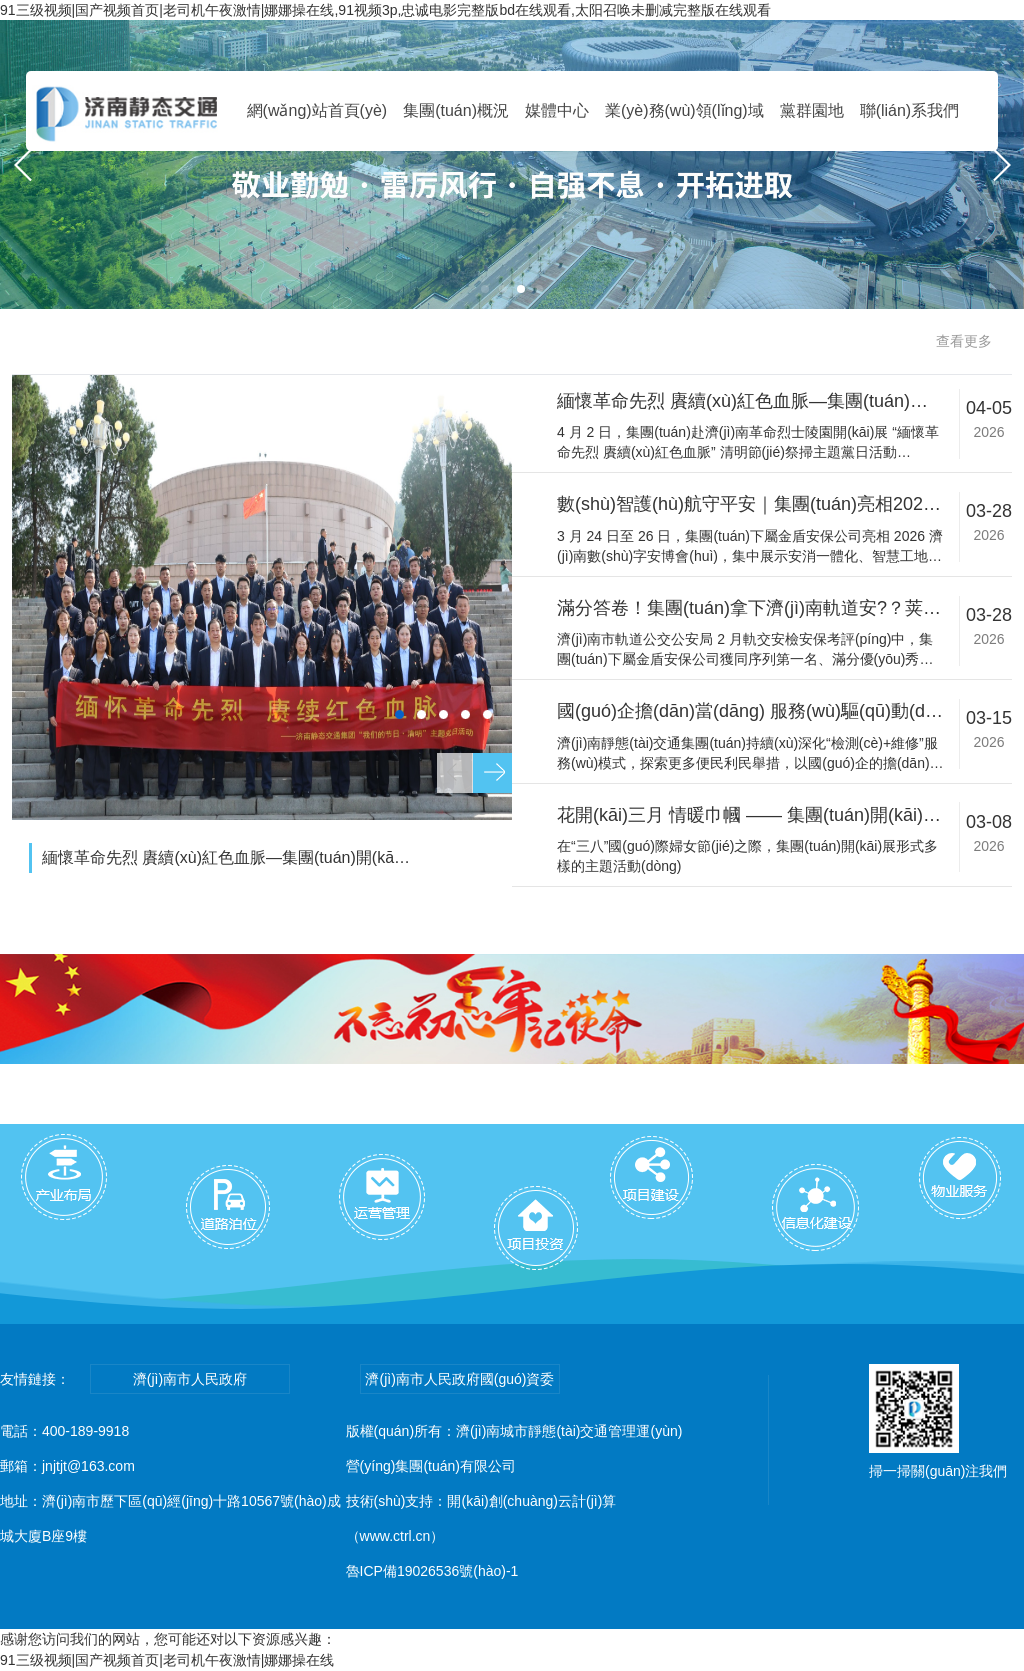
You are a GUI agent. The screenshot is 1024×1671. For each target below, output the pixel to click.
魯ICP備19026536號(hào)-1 (432, 1571)
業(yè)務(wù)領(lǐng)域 (684, 110)
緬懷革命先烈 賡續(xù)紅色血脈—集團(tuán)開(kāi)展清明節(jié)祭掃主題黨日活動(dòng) (227, 857)
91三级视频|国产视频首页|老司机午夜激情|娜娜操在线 (167, 1660)
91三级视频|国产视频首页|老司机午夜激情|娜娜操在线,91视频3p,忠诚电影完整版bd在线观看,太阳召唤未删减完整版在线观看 (385, 10)
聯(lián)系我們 (910, 110)
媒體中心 (557, 110)
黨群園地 (812, 110)
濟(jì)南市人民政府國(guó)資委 (459, 1379)
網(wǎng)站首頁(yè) (317, 110)
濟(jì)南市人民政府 (190, 1379)
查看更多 (964, 341)
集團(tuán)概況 (456, 110)
